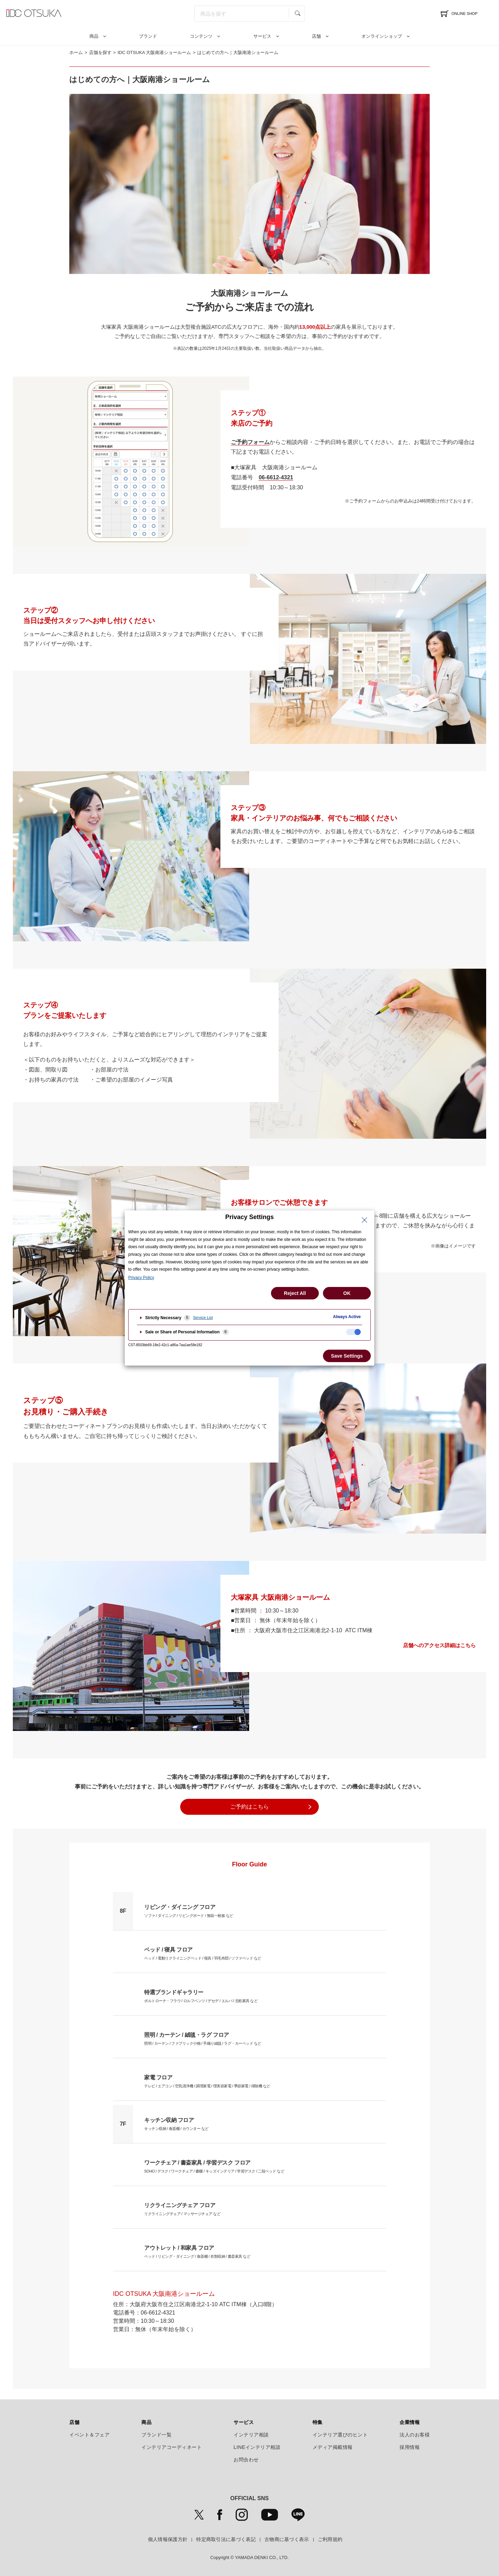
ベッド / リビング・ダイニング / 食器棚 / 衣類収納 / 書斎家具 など (197, 2250)
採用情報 (410, 2447)
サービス (262, 36)
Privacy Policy (141, 1277)
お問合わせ (246, 2459)
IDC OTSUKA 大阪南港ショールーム (154, 52)
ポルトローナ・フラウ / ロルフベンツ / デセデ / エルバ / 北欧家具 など (200, 1995)
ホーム (76, 52)
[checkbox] (353, 1332)
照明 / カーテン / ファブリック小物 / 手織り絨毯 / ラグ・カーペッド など (202, 2037)
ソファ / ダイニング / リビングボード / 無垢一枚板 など (188, 1910)
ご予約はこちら (249, 1807)
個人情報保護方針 (167, 2539)
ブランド (148, 36)
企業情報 (410, 2422)
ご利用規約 (330, 2539)
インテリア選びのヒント (340, 2434)
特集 (318, 2422)
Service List (203, 1317)
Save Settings (347, 1356)
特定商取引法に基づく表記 (226, 2539)
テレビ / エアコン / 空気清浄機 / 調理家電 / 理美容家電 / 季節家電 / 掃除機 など (207, 2080)
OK (347, 1293)
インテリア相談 (251, 2434)
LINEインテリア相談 (257, 2447)
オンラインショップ (381, 36)
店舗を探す (100, 52)
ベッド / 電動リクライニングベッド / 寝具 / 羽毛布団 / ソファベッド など (202, 1952)
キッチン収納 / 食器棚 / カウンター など (176, 2123)
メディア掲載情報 (333, 2447)
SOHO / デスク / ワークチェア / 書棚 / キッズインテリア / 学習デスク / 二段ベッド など (214, 2165)
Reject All (295, 1293)
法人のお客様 (415, 2434)
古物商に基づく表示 (286, 2539)
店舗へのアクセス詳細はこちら (439, 1646)
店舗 (316, 36)
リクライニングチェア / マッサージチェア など (182, 2208)
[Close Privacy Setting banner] (364, 1220)
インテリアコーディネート (171, 2447)
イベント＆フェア (89, 2434)
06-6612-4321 (276, 477)
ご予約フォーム (250, 442)
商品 (93, 36)
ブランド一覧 (156, 2434)
